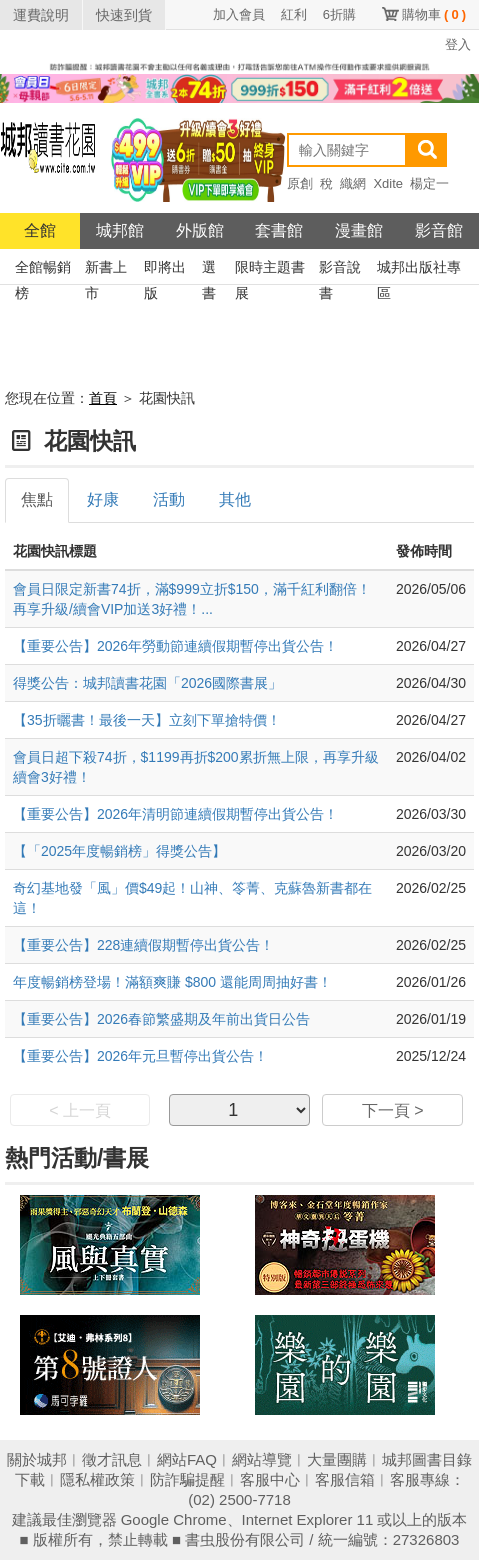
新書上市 (106, 269)
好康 (103, 499)
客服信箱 (345, 1479)
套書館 (279, 230)
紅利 (294, 14)
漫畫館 (359, 230)
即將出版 (165, 269)
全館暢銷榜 (43, 269)
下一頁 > (393, 1110)
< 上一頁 (80, 1110)
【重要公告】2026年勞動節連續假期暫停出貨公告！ (175, 646)
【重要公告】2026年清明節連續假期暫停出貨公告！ (175, 814)
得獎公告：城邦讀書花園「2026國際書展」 (147, 683)
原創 (300, 183)
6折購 (339, 14)
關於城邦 (37, 1459)
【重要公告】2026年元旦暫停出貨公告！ (140, 1056)
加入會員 (239, 14)
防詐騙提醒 (187, 1479)
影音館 (439, 230)
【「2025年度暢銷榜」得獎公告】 (119, 851)
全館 (40, 230)
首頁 (103, 398)
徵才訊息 (112, 1459)
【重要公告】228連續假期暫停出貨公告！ (143, 945)
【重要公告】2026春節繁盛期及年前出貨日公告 (161, 1019)
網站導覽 (262, 1459)
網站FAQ (187, 1459)
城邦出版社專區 (419, 269)
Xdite (388, 183)
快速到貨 (124, 15)
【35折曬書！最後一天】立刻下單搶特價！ (147, 720)
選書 (209, 269)
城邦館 (120, 230)
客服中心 (270, 1479)
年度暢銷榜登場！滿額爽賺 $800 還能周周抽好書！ (172, 982)
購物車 (434, 14)
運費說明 (41, 15)
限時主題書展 (270, 269)
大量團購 (337, 1459)
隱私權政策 (97, 1479)
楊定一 (429, 183)
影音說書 (340, 269)
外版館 (200, 230)
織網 (353, 183)
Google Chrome (174, 1519)
